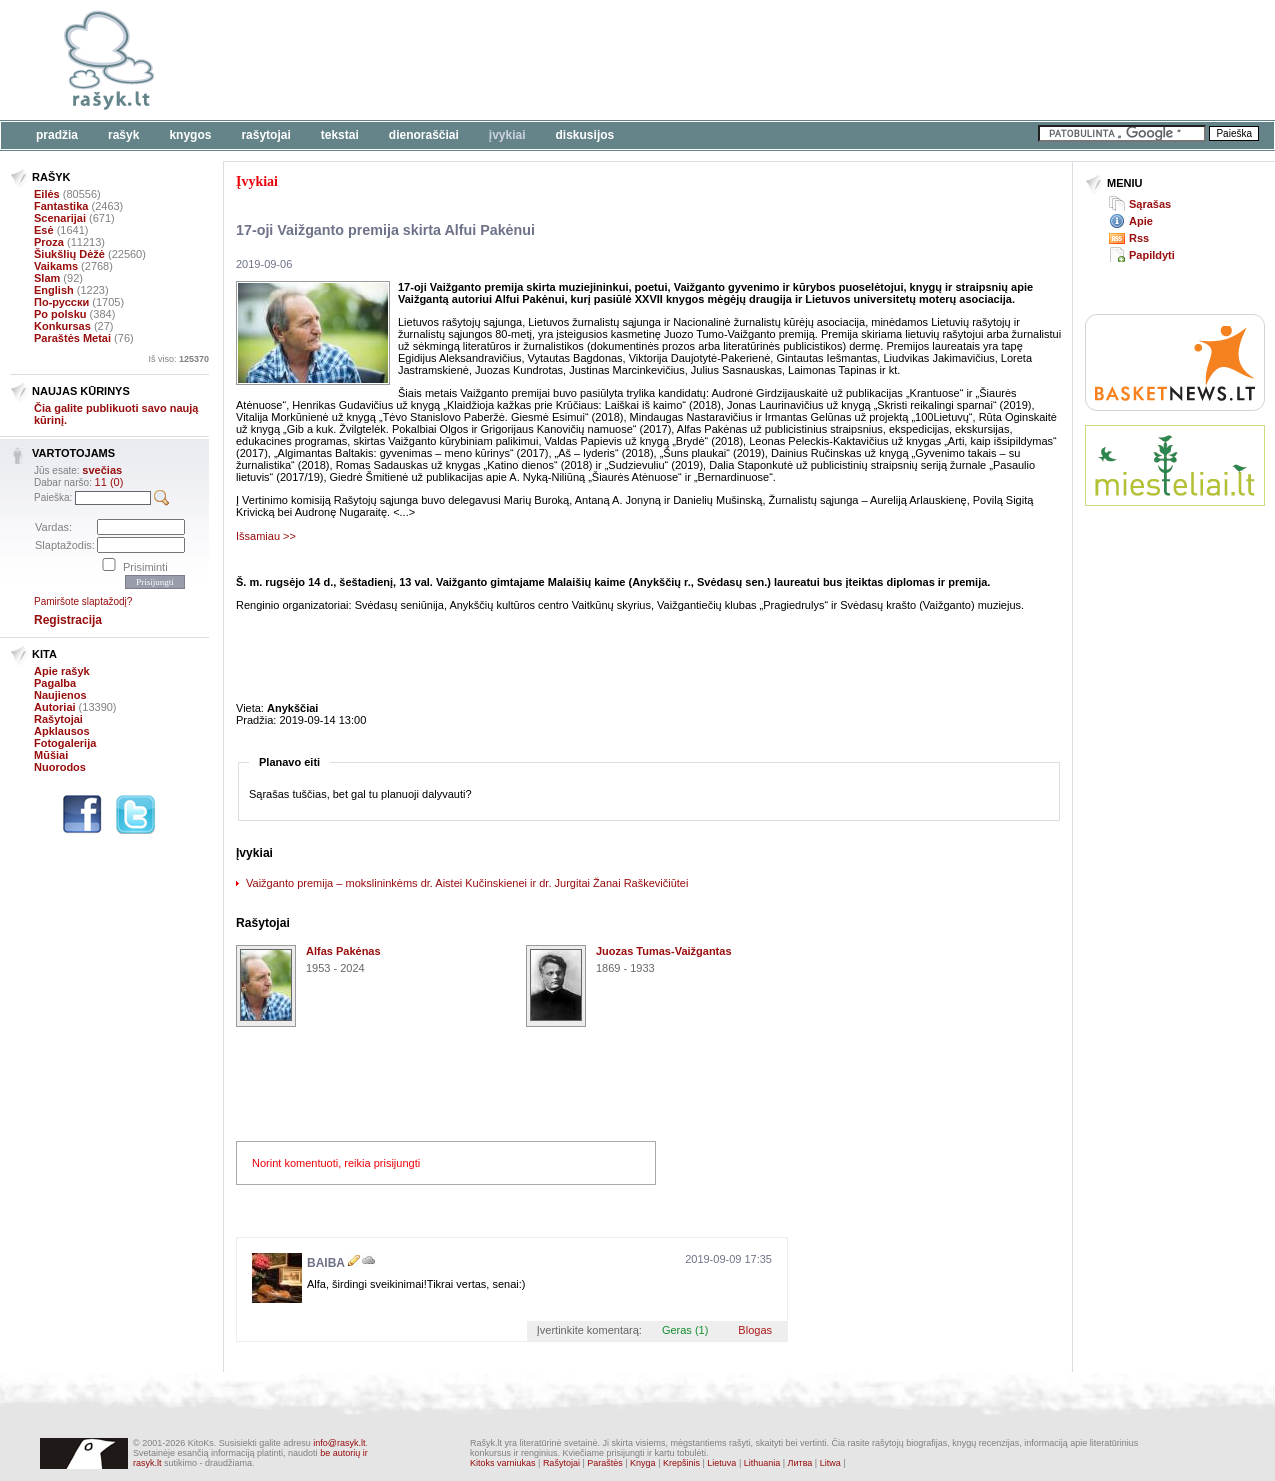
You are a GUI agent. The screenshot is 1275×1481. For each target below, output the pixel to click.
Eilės (47, 194)
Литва (800, 1463)
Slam (47, 278)
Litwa (830, 1463)
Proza (49, 242)
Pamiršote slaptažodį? (83, 601)
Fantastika (61, 206)
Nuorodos (60, 767)
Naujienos (60, 695)
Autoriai (55, 707)
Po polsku (60, 314)
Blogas (755, 1330)
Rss (1139, 238)
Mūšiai (51, 755)
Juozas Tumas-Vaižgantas (664, 951)
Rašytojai (265, 135)
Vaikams (56, 266)
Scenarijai (60, 218)
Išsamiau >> (266, 536)
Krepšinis (681, 1463)
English (54, 290)
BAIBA (326, 1263)
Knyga (643, 1463)
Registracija (68, 620)
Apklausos (62, 731)
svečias (102, 470)
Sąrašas (1150, 204)
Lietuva (721, 1463)
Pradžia (57, 135)
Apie (1141, 221)
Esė (44, 230)
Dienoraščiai (424, 135)
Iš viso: (178, 359)
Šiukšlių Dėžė (69, 254)
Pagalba (55, 683)
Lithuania (762, 1463)
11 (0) (109, 482)
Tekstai (340, 135)
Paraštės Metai (72, 338)
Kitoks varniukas (503, 1463)
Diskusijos (585, 135)
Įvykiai (507, 135)
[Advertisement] (615, 60)
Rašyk (123, 135)
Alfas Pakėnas (343, 951)
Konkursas (62, 326)
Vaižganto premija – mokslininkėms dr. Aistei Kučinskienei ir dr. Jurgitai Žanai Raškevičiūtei (467, 883)
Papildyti (1152, 255)
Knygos (190, 135)
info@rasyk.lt (339, 1443)
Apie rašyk (62, 671)
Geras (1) (685, 1330)
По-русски (61, 302)
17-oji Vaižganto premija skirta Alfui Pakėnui (385, 230)
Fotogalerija (65, 743)
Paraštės (605, 1463)
